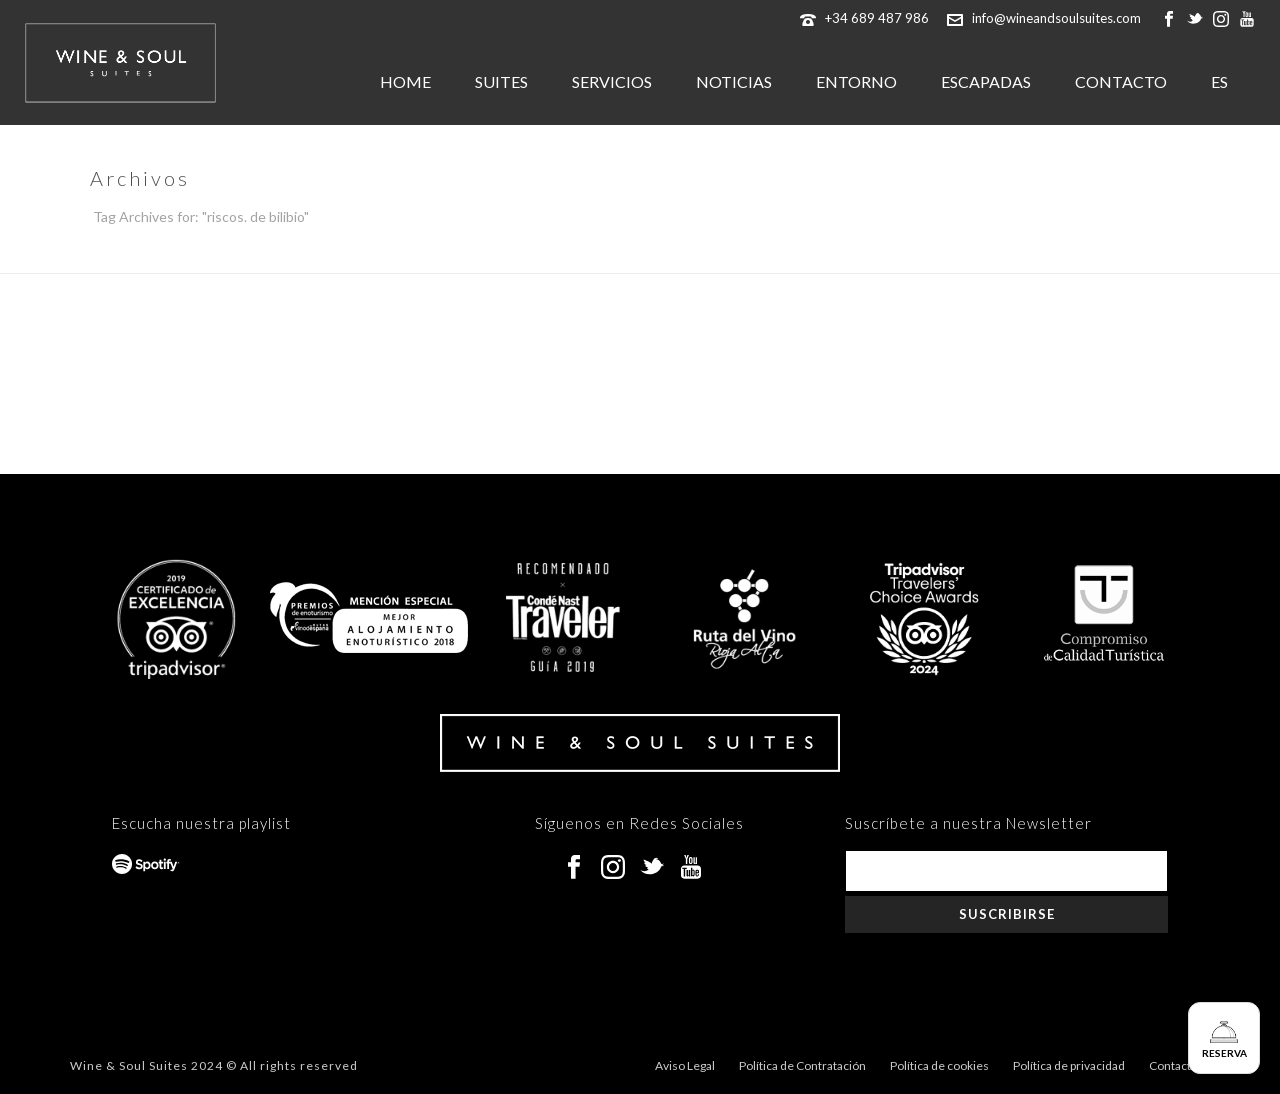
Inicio (1150, 254)
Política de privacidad (1069, 1065)
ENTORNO (856, 81)
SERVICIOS (612, 81)
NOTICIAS (734, 81)
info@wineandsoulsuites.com (1056, 18)
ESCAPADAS (986, 81)
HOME (405, 81)
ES (1219, 81)
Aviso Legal (685, 1065)
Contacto (1173, 1065)
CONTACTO (1121, 81)
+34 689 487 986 (877, 18)
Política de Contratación (802, 1065)
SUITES (501, 81)
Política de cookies (939, 1065)
